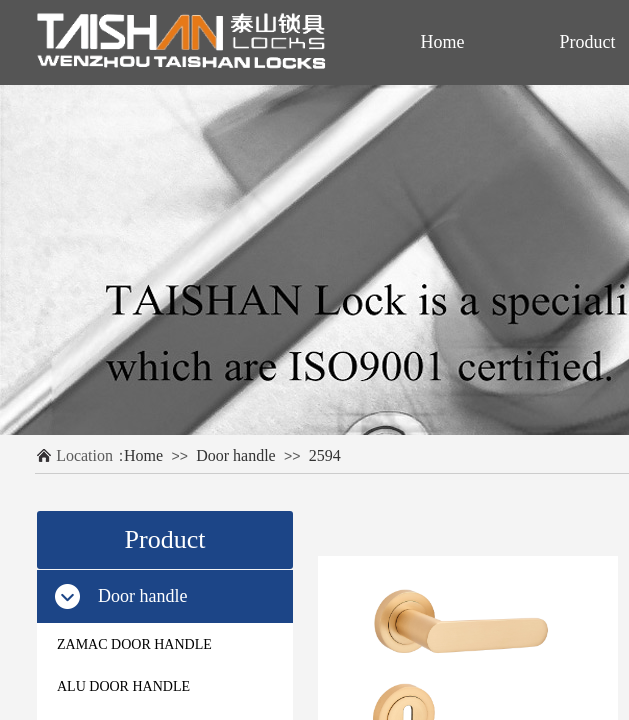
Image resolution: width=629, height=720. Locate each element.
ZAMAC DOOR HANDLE (134, 644)
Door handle (236, 455)
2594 (325, 455)
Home (143, 455)
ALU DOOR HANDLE (123, 686)
